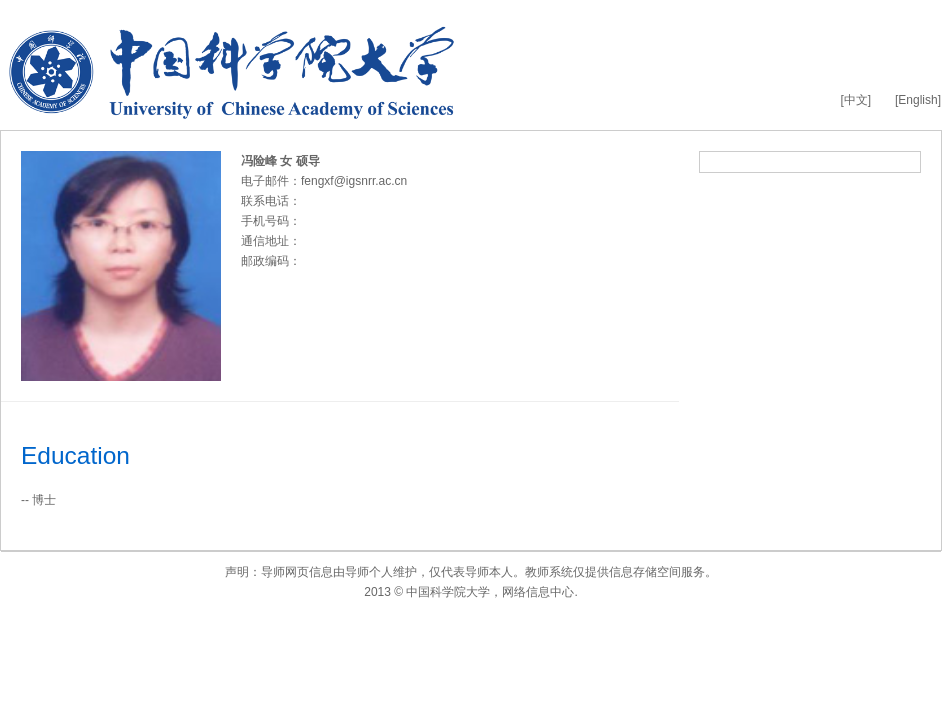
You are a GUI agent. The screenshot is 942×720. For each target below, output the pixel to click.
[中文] (855, 100)
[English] (918, 100)
